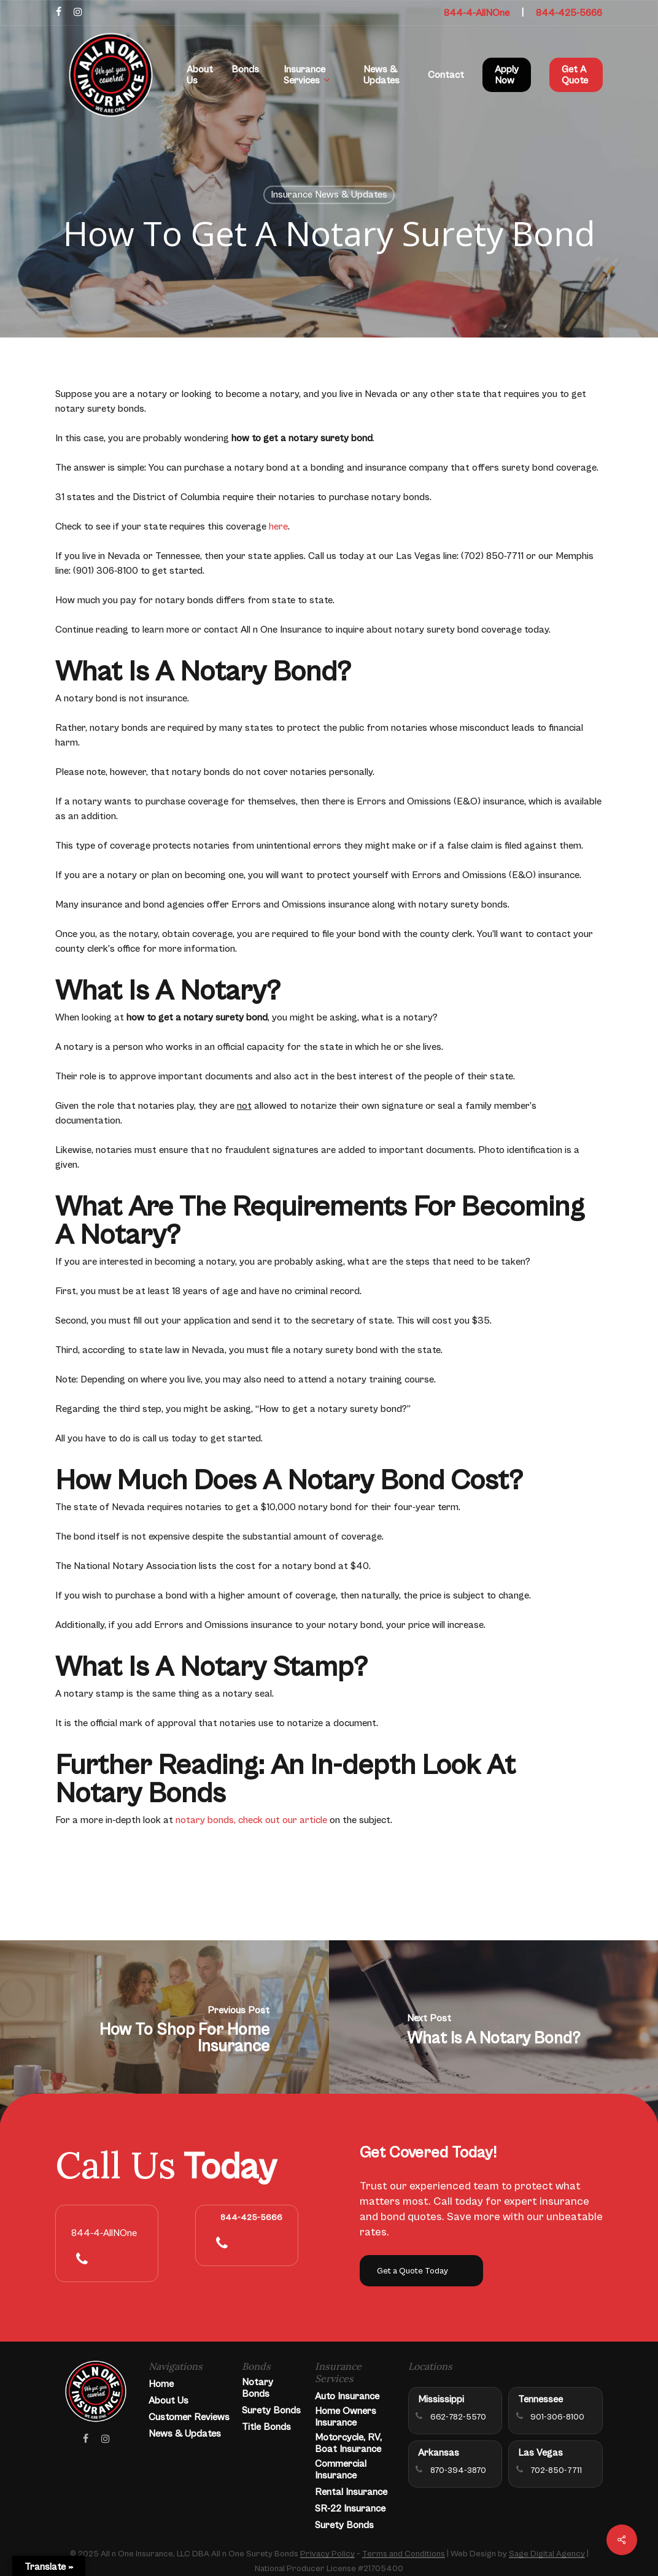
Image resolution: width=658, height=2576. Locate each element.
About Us (168, 2400)
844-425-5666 (569, 12)
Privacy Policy (327, 2554)
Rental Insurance (351, 2491)
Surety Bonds (271, 2410)
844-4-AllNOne (476, 12)
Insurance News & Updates (329, 194)
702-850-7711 (556, 2470)
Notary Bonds (257, 2388)
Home (161, 2383)
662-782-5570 (458, 2417)
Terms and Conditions (403, 2554)
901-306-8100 (557, 2417)
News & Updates (185, 2433)
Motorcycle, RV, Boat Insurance (348, 2443)
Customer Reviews (189, 2417)
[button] (421, 2270)
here (278, 526)
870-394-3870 (458, 2470)
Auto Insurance (347, 2396)
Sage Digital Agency (547, 2554)
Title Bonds (266, 2426)
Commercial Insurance (340, 2469)
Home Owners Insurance (345, 2416)
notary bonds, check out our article (251, 1820)
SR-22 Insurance (350, 2508)
